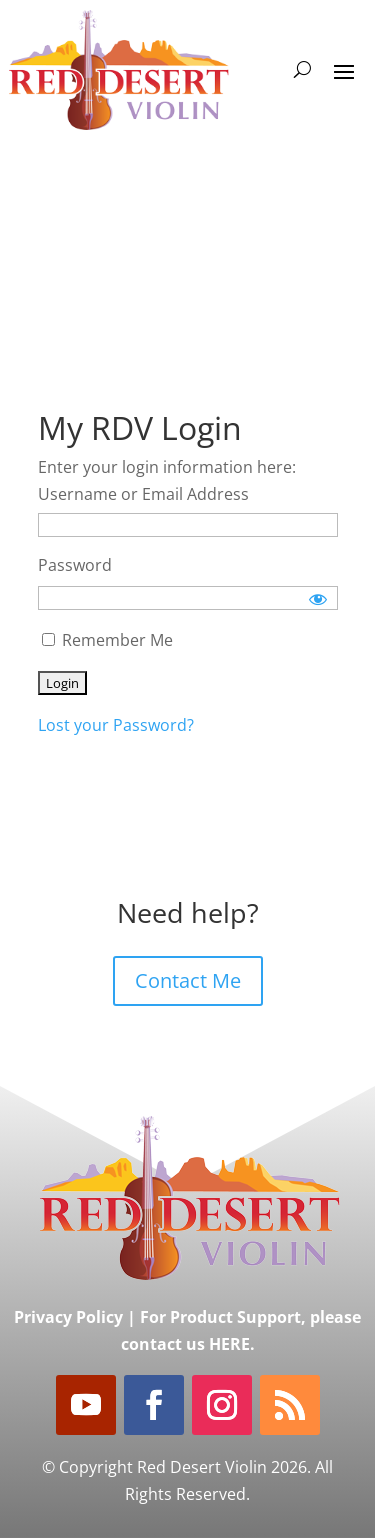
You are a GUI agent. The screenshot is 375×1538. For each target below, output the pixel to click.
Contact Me (188, 980)
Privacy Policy (68, 1317)
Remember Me (107, 640)
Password (75, 565)
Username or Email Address (143, 494)
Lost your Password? (116, 725)
